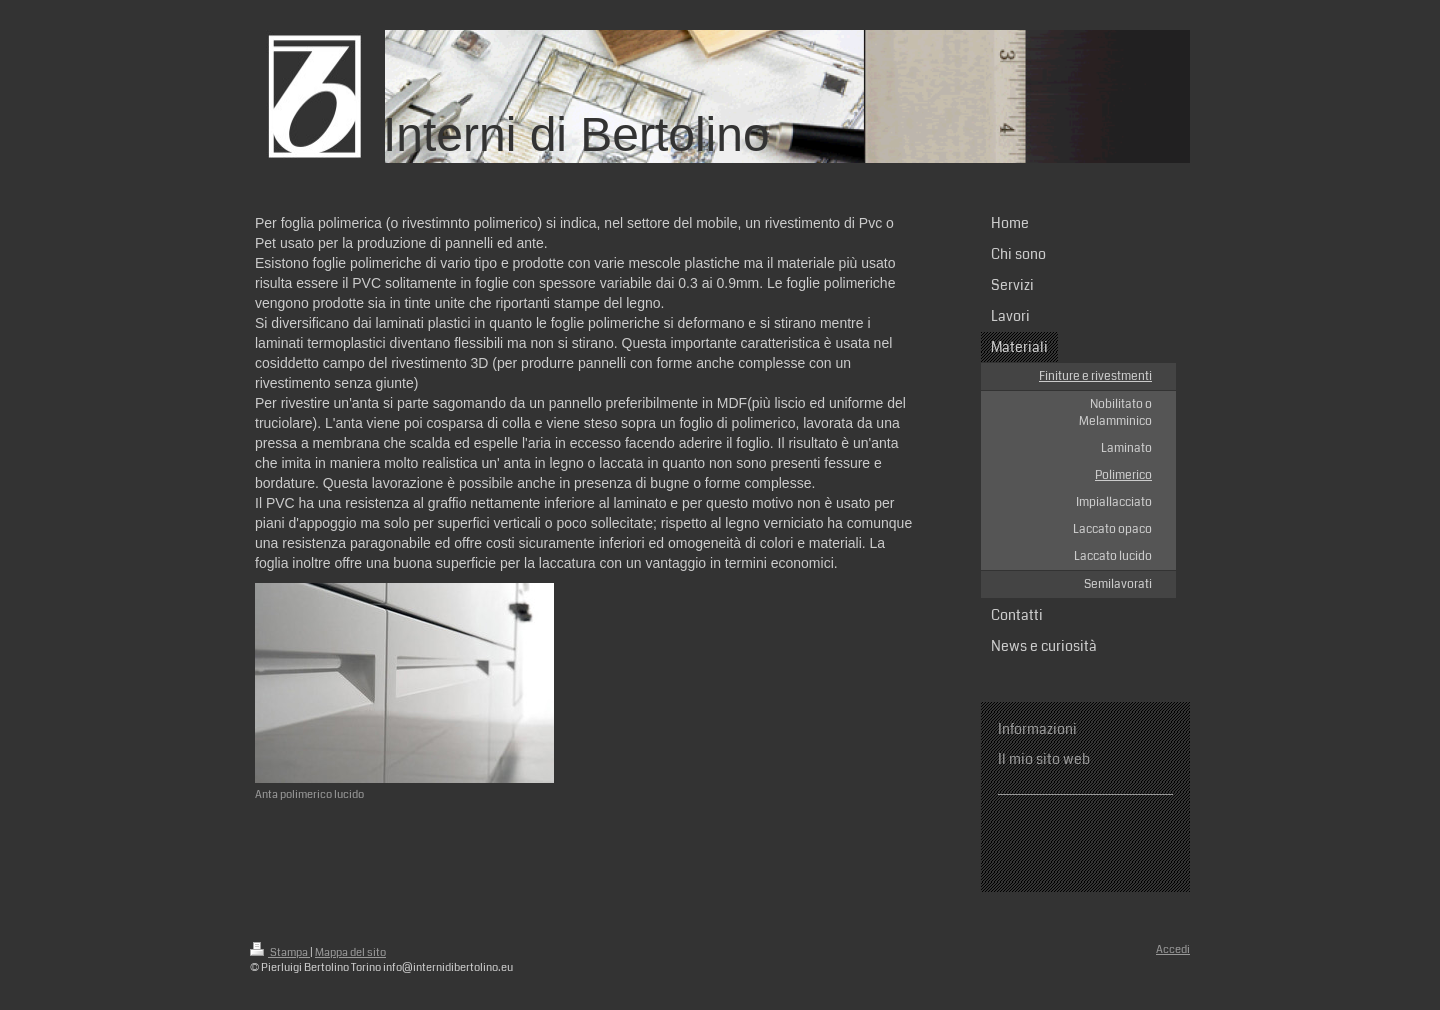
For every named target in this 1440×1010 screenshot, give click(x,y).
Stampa (280, 952)
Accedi (1173, 949)
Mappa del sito (350, 952)
